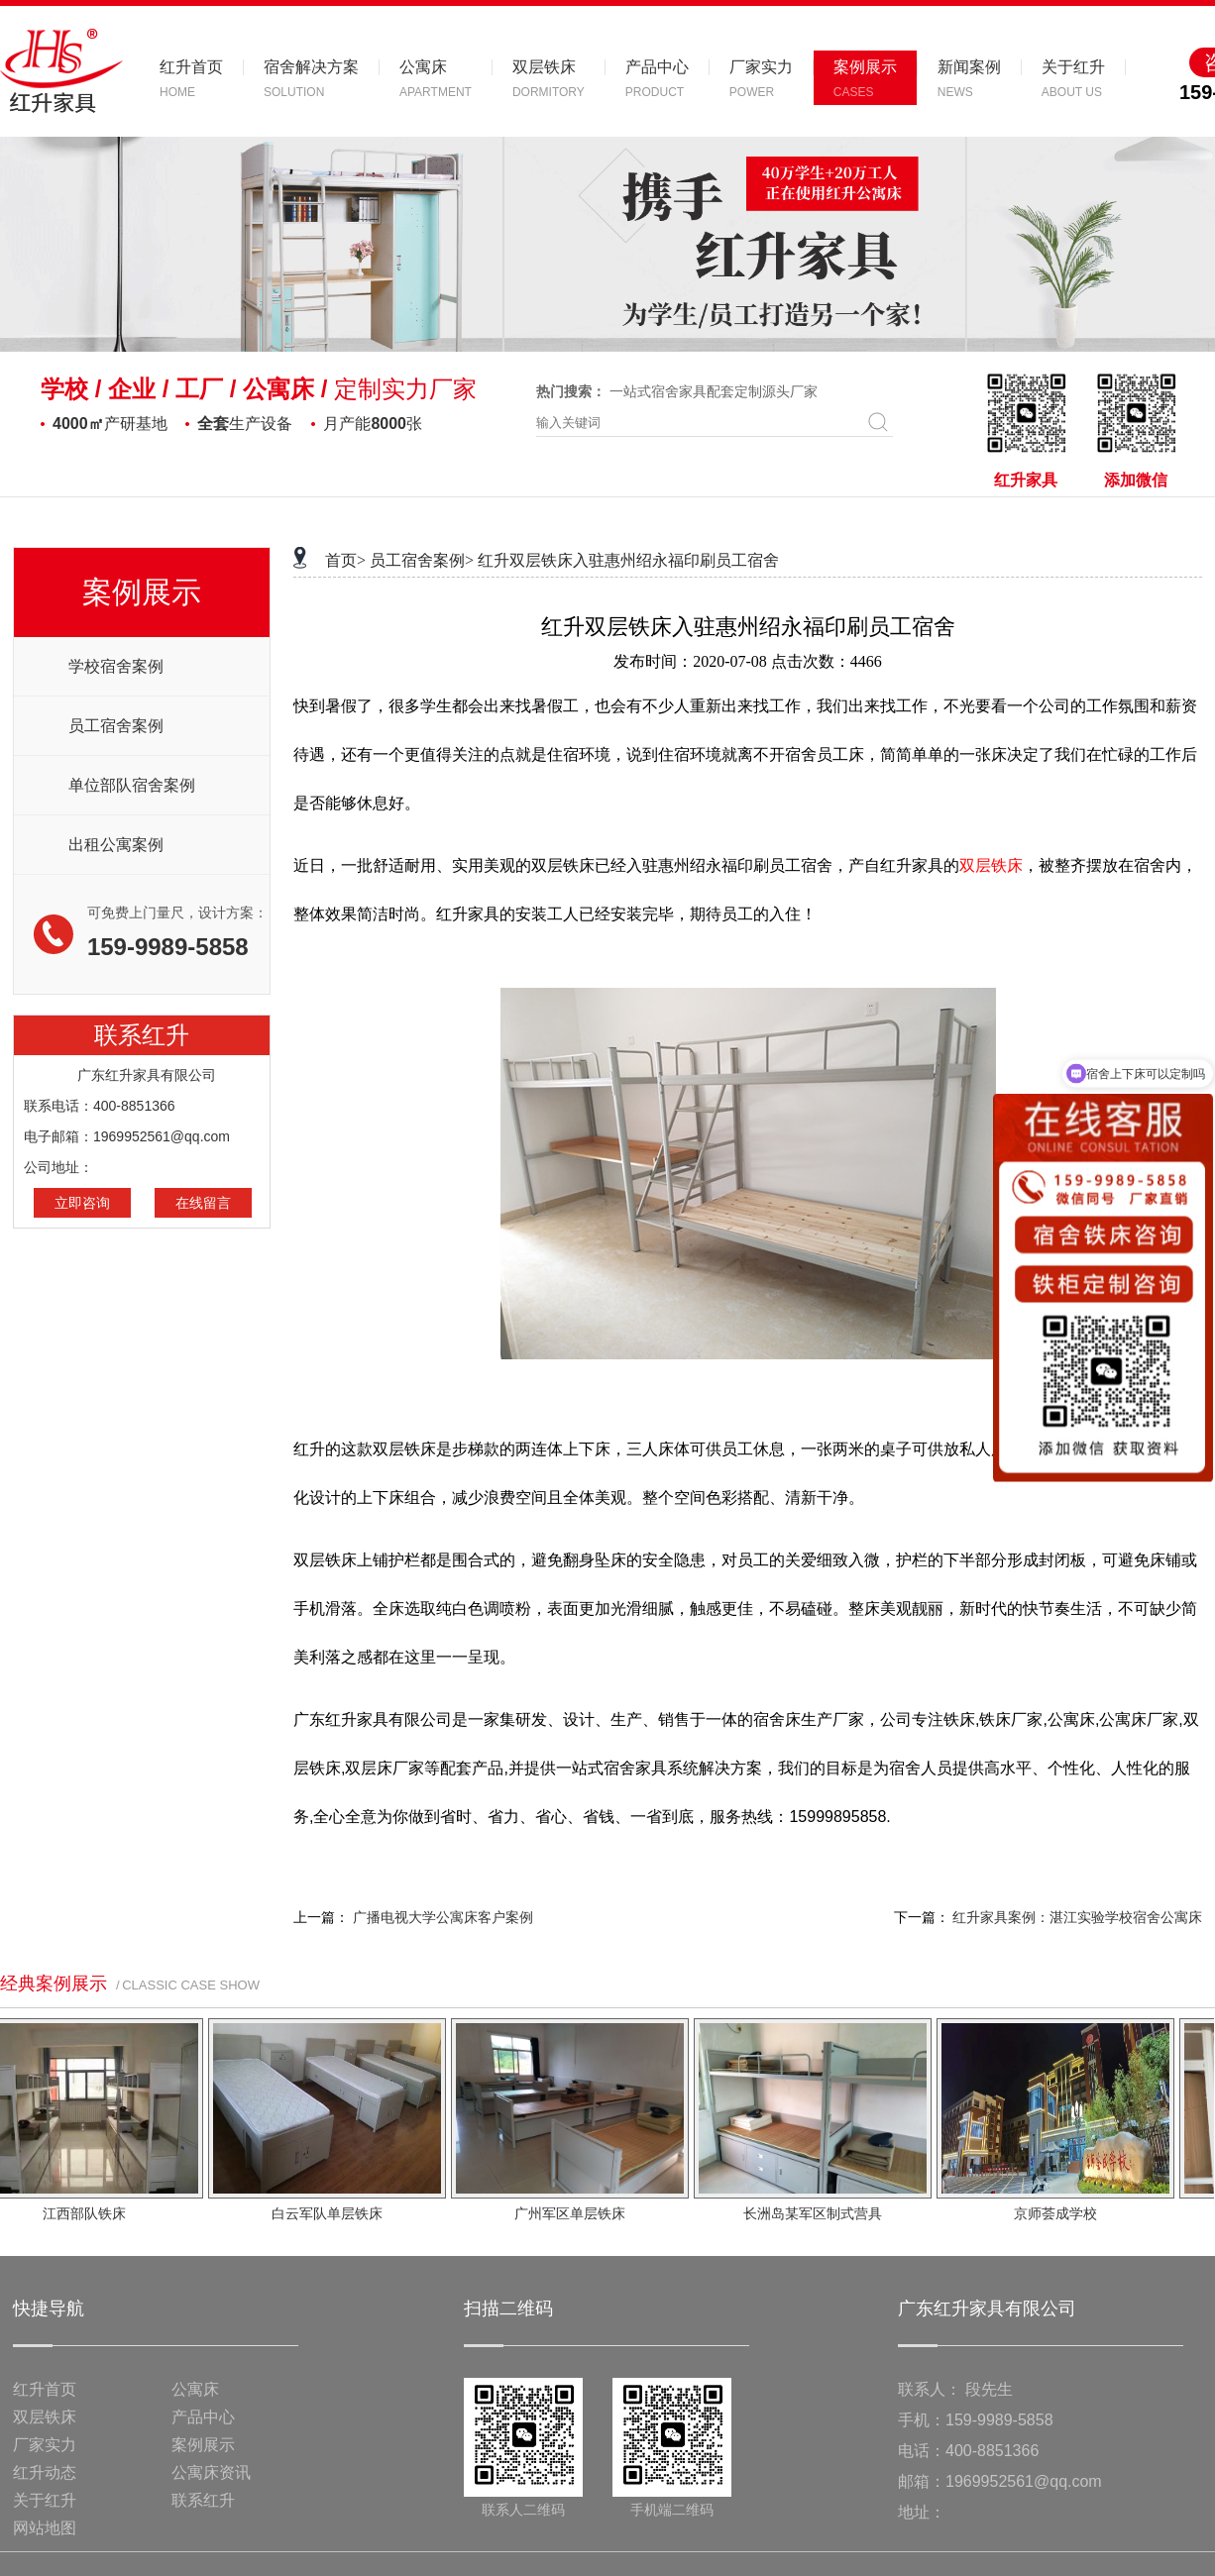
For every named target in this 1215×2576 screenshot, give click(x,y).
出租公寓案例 (116, 844)
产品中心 (203, 2417)
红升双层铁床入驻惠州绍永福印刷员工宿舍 (628, 560)
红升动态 (44, 2472)
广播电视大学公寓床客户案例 (443, 1917)
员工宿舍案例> (422, 560)
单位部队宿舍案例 (131, 785)
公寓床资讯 (211, 2472)
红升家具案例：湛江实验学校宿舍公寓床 (1077, 1917)
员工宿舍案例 (116, 725)
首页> (345, 560)
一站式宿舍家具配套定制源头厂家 (713, 391)
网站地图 (44, 2528)
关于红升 (44, 2500)
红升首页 (44, 2389)
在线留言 (203, 1203)
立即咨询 (82, 1203)
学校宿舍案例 (116, 666)
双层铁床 (44, 2417)
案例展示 (203, 2444)
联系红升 (203, 2500)
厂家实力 (44, 2444)
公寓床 (195, 2389)
